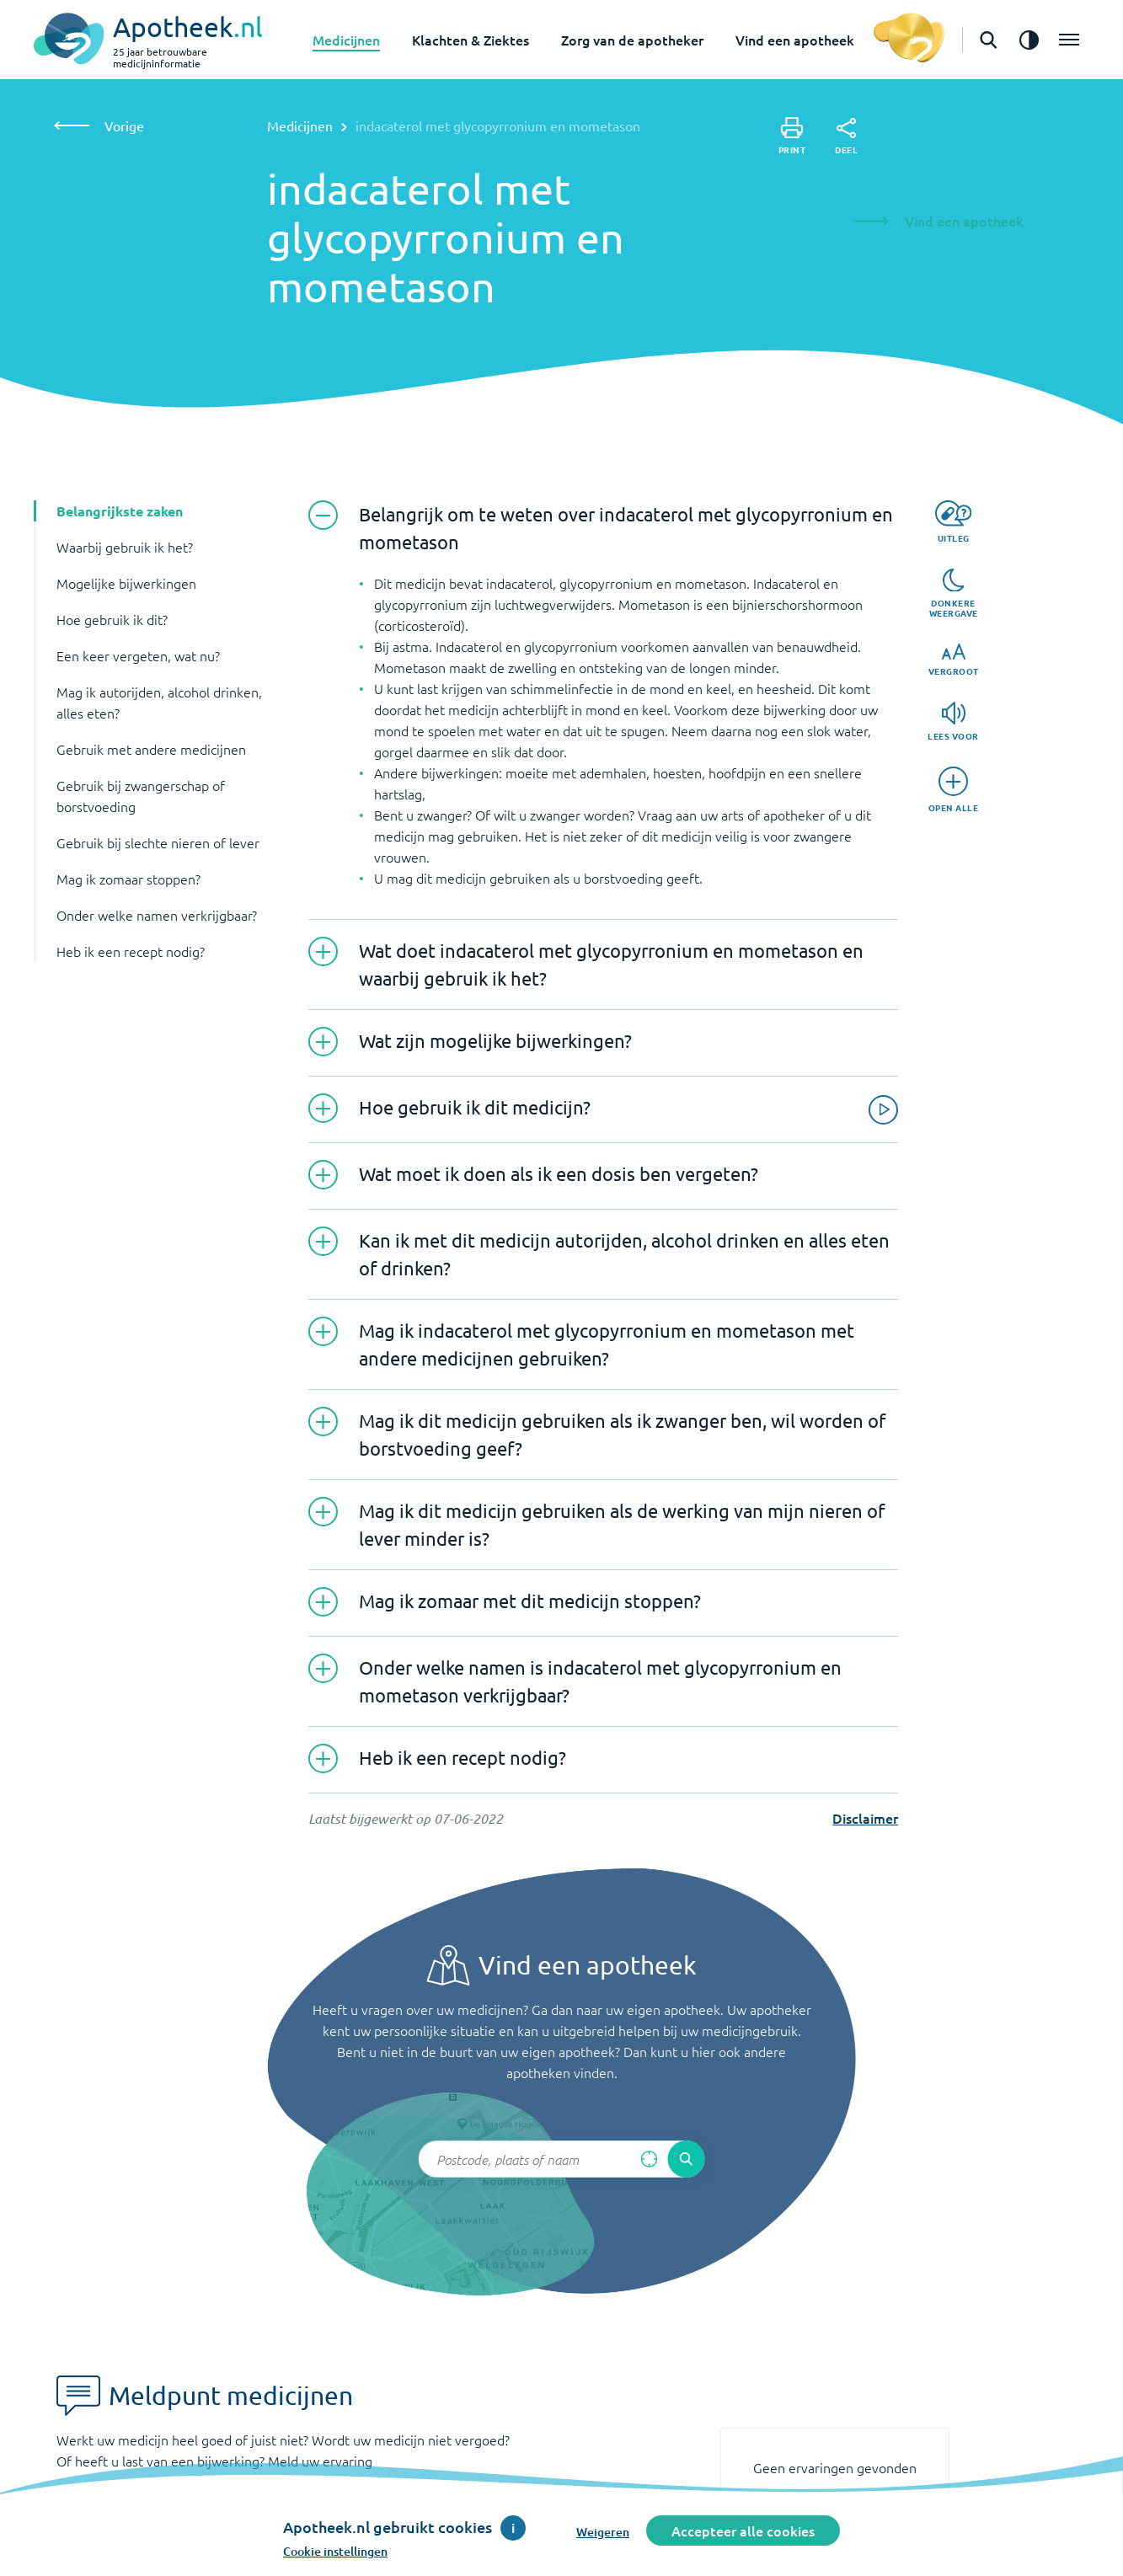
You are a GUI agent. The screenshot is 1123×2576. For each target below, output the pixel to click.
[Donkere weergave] (953, 594)
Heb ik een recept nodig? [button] (130, 951)
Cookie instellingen (335, 2551)
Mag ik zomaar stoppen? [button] (128, 878)
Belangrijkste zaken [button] (119, 511)
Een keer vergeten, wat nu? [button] (138, 655)
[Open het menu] (1069, 39)
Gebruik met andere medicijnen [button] (151, 749)
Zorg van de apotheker (632, 39)
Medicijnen (346, 39)
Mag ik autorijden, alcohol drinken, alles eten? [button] (159, 702)
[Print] (792, 136)
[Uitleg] (953, 521)
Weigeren (602, 2532)
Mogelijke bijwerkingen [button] (126, 583)
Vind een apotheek (794, 39)
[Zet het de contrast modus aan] (1028, 39)
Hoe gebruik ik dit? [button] (112, 619)
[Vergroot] (953, 660)
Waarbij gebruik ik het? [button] (124, 546)
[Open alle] (953, 790)
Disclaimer (865, 1818)
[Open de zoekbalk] (988, 39)
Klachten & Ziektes (470, 39)
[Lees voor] (953, 721)
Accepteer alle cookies (743, 2530)
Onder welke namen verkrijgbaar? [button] (156, 915)
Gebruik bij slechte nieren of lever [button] (157, 842)
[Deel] (846, 136)
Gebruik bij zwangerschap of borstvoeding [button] (140, 795)
